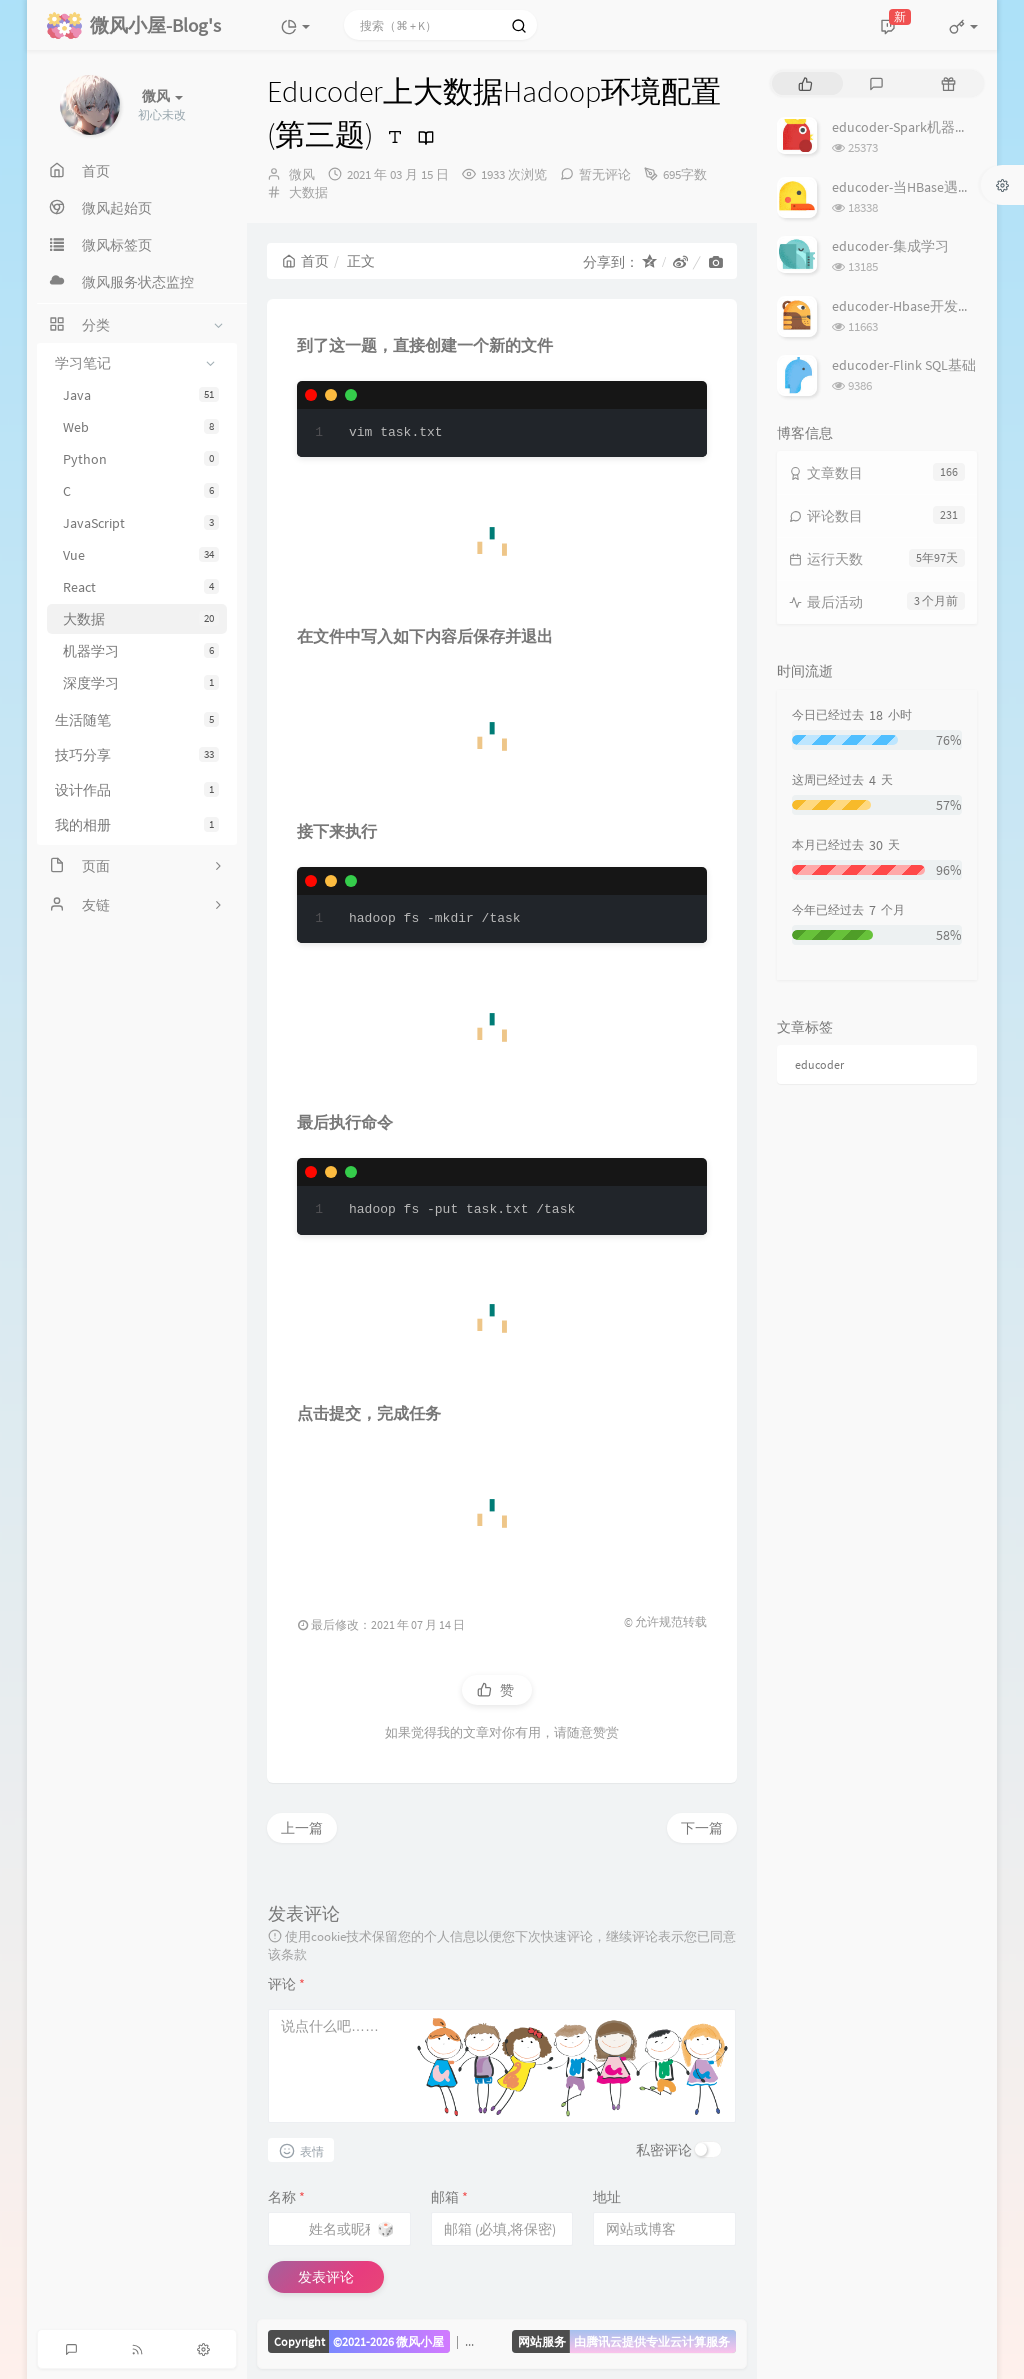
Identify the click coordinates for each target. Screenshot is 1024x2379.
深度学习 (141, 683)
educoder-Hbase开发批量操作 (923, 306)
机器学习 (141, 651)
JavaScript (141, 523)
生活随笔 (137, 720)
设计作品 (137, 790)
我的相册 (137, 825)
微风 (302, 174)
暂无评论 (605, 174)
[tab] (805, 83)
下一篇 (702, 1828)
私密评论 (664, 2150)
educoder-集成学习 (890, 246)
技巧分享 (137, 755)
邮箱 (449, 2197)
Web (141, 427)
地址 (607, 2197)
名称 (286, 2197)
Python (141, 459)
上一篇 (302, 1828)
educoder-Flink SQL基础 (904, 365)
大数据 (141, 619)
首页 (305, 261)
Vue (141, 555)
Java (141, 395)
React (141, 587)
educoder (819, 1064)
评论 (286, 1984)
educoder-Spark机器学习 (907, 127)
